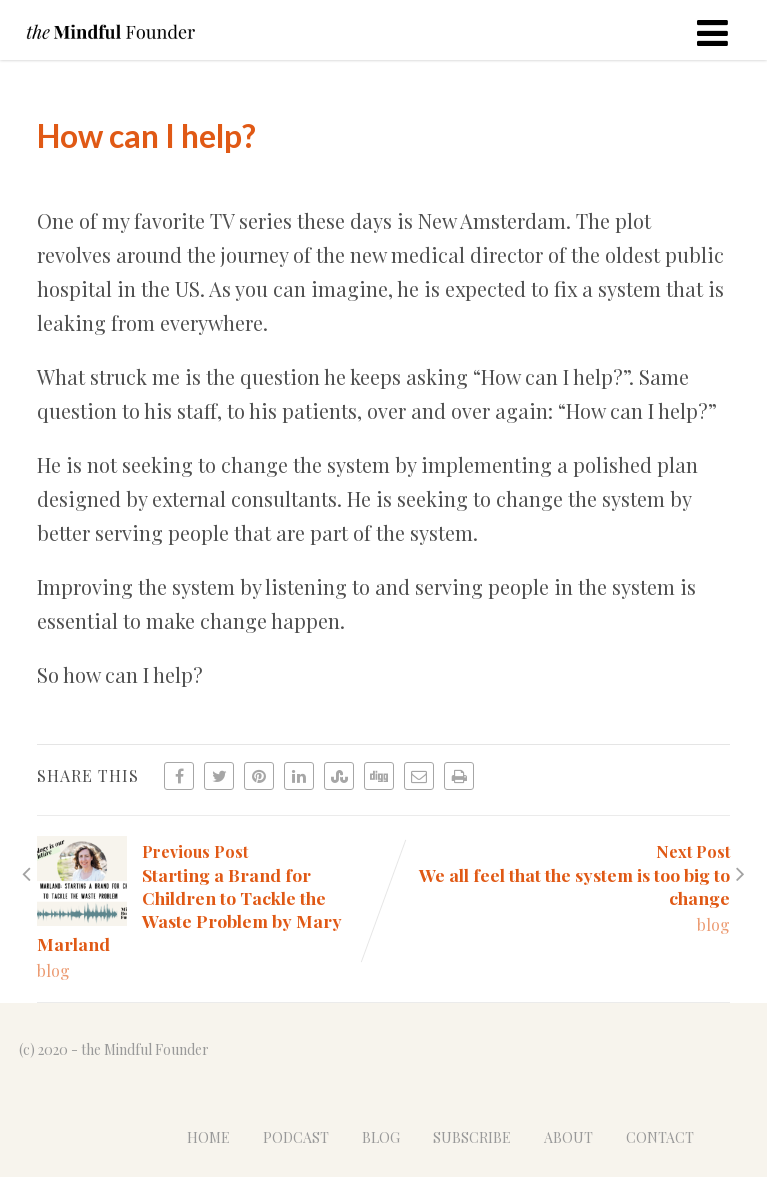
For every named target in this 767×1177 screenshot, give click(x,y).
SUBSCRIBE (472, 1137)
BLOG (381, 1137)
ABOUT (568, 1137)
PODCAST (296, 1137)
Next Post (557, 875)
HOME (208, 1137)
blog (53, 970)
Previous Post (210, 898)
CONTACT (660, 1137)
